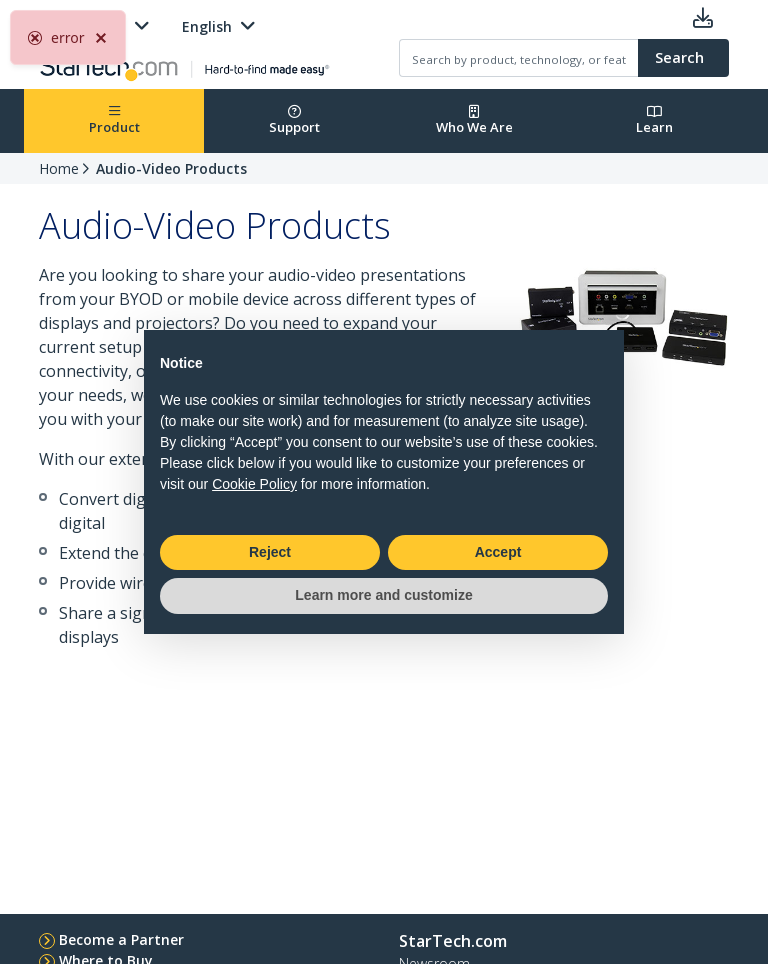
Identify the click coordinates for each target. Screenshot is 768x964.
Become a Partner (121, 939)
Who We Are (474, 120)
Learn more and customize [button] (383, 595)
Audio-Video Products (171, 168)
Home (59, 168)
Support (294, 120)
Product (114, 120)
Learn (654, 120)
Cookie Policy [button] (254, 484)
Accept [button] (498, 552)
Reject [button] (270, 552)
